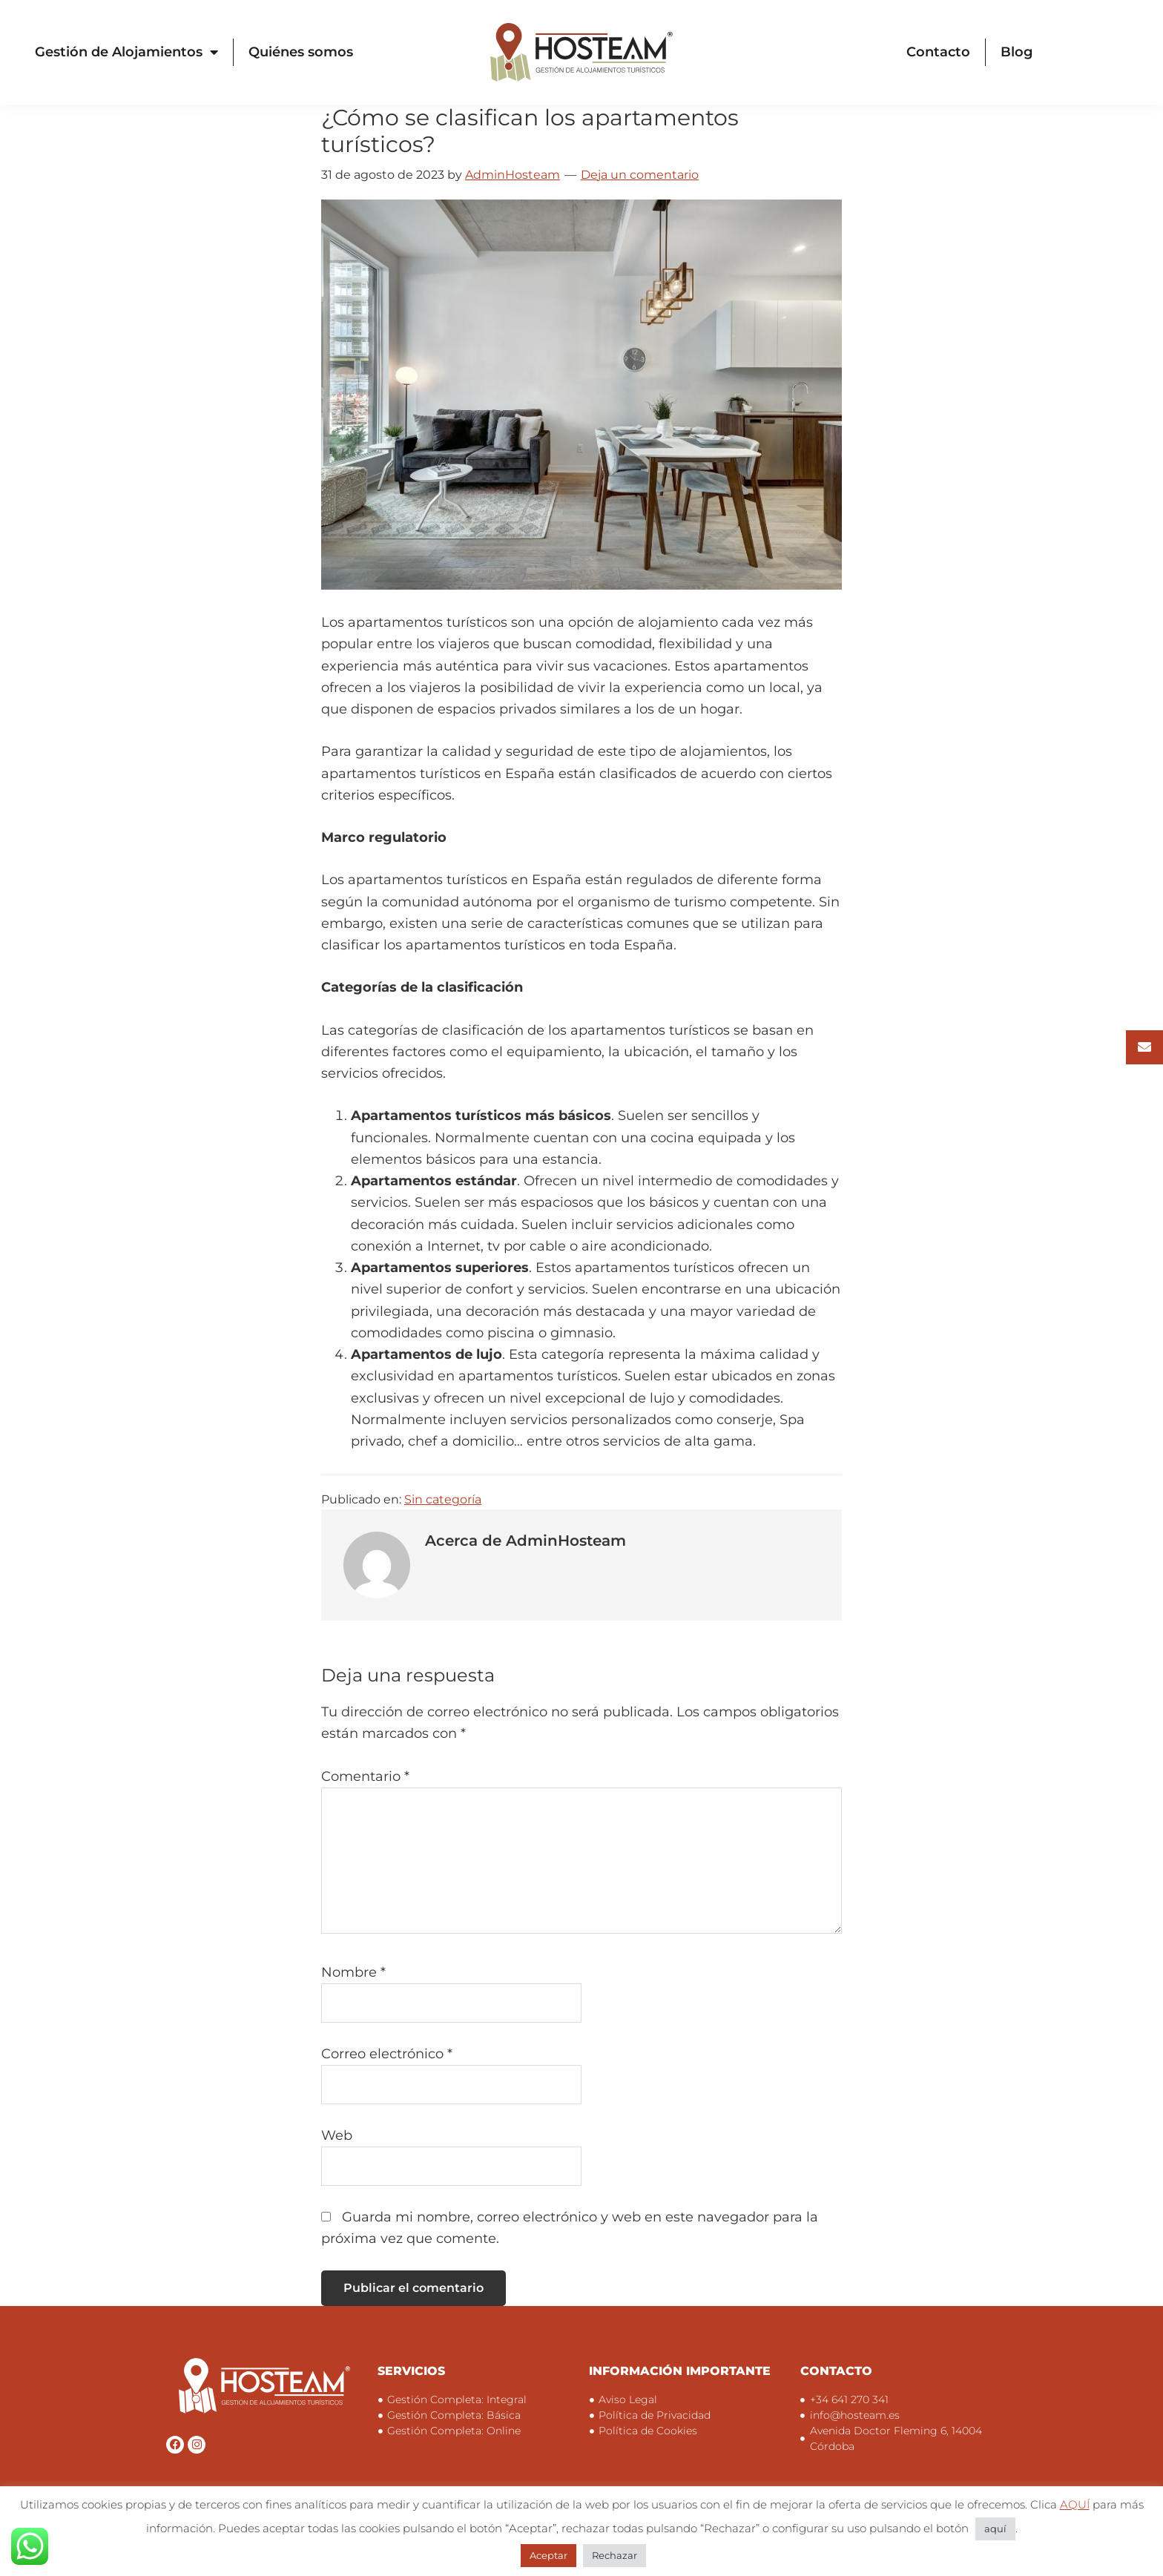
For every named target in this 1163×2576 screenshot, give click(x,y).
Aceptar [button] (548, 2555)
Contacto (938, 52)
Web (336, 2135)
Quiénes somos (300, 52)
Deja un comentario (640, 175)
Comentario (365, 1776)
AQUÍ (1075, 2504)
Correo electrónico (386, 2054)
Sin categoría (442, 1499)
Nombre (353, 1972)
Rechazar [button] (614, 2555)
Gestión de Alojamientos (126, 52)
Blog (1016, 52)
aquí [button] (995, 2528)
